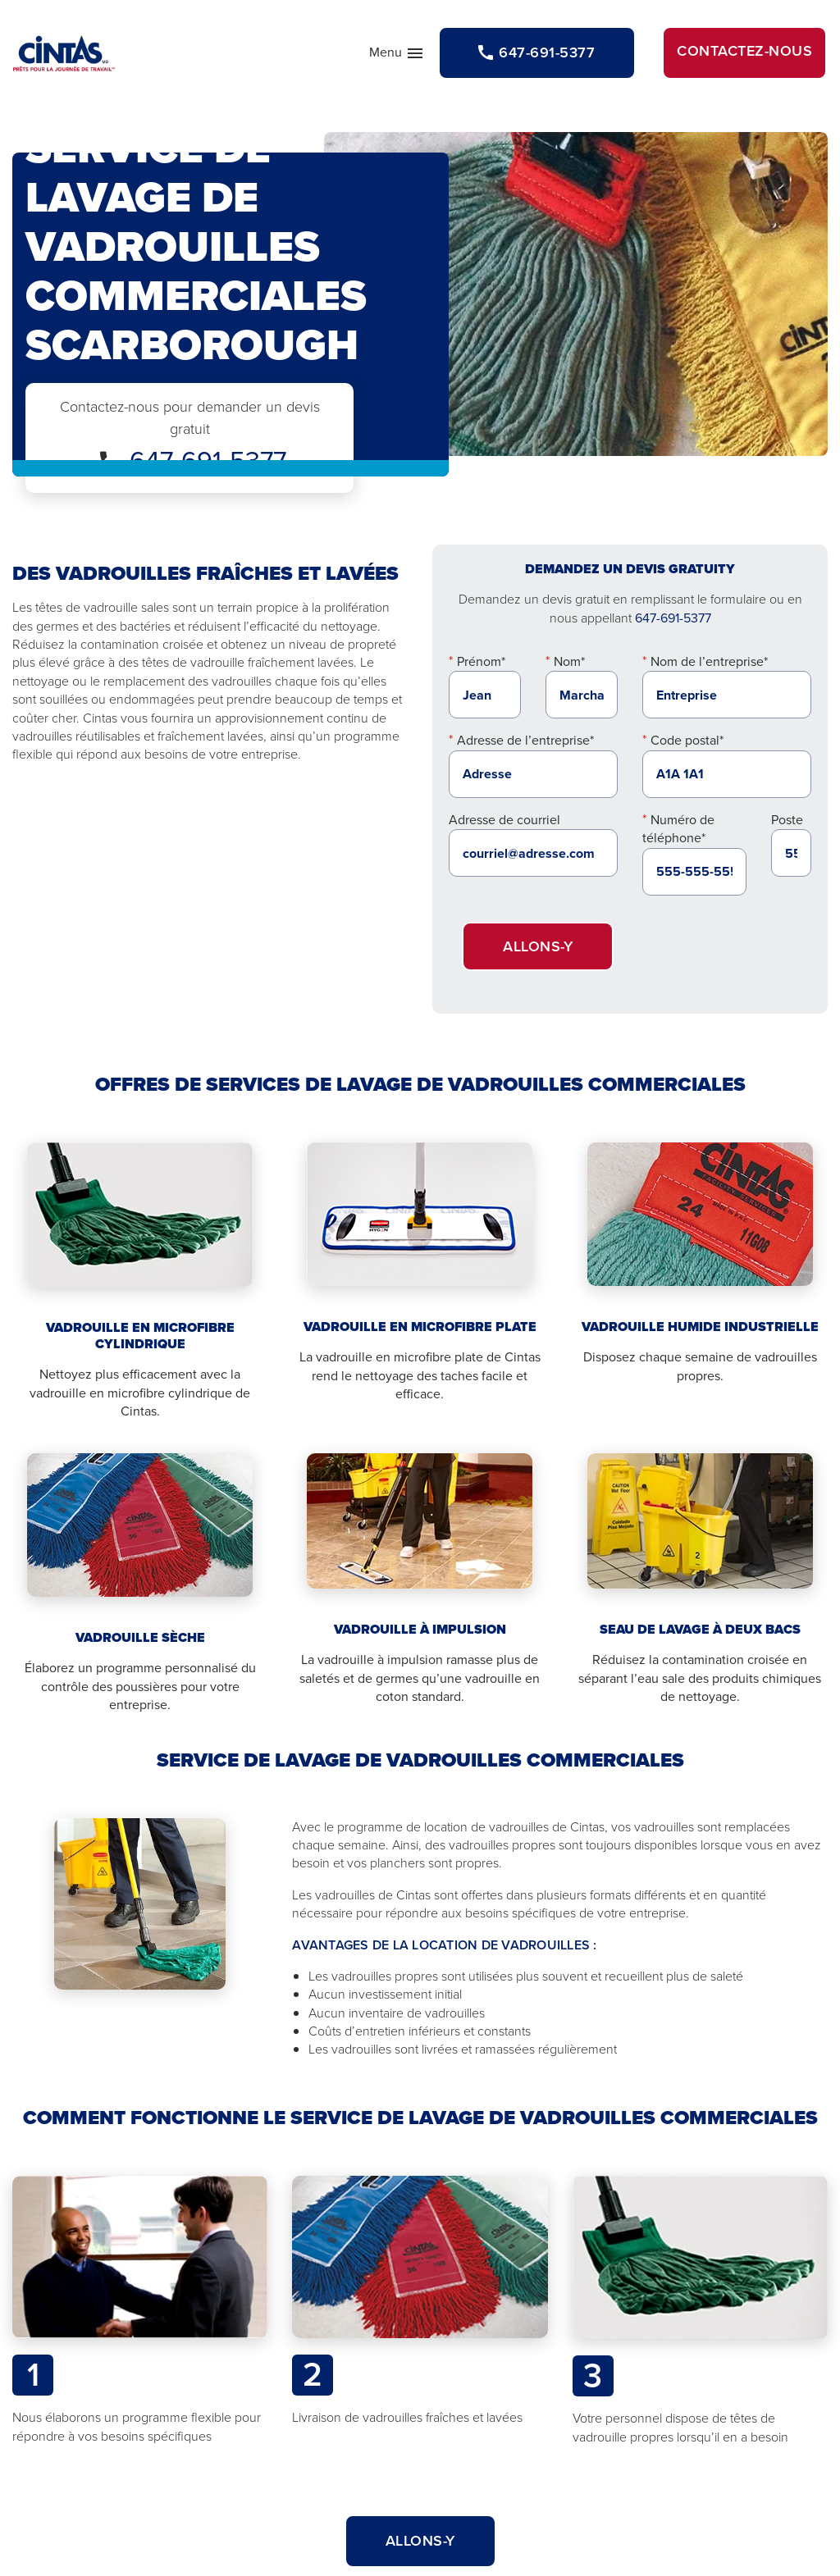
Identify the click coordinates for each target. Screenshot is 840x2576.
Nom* (569, 661)
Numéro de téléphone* (678, 828)
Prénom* (481, 661)
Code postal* (687, 740)
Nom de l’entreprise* (709, 661)
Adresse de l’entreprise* (525, 740)
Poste (787, 819)
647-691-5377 (673, 618)
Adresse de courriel (504, 819)
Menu (397, 56)
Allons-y (538, 946)
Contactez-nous (744, 51)
